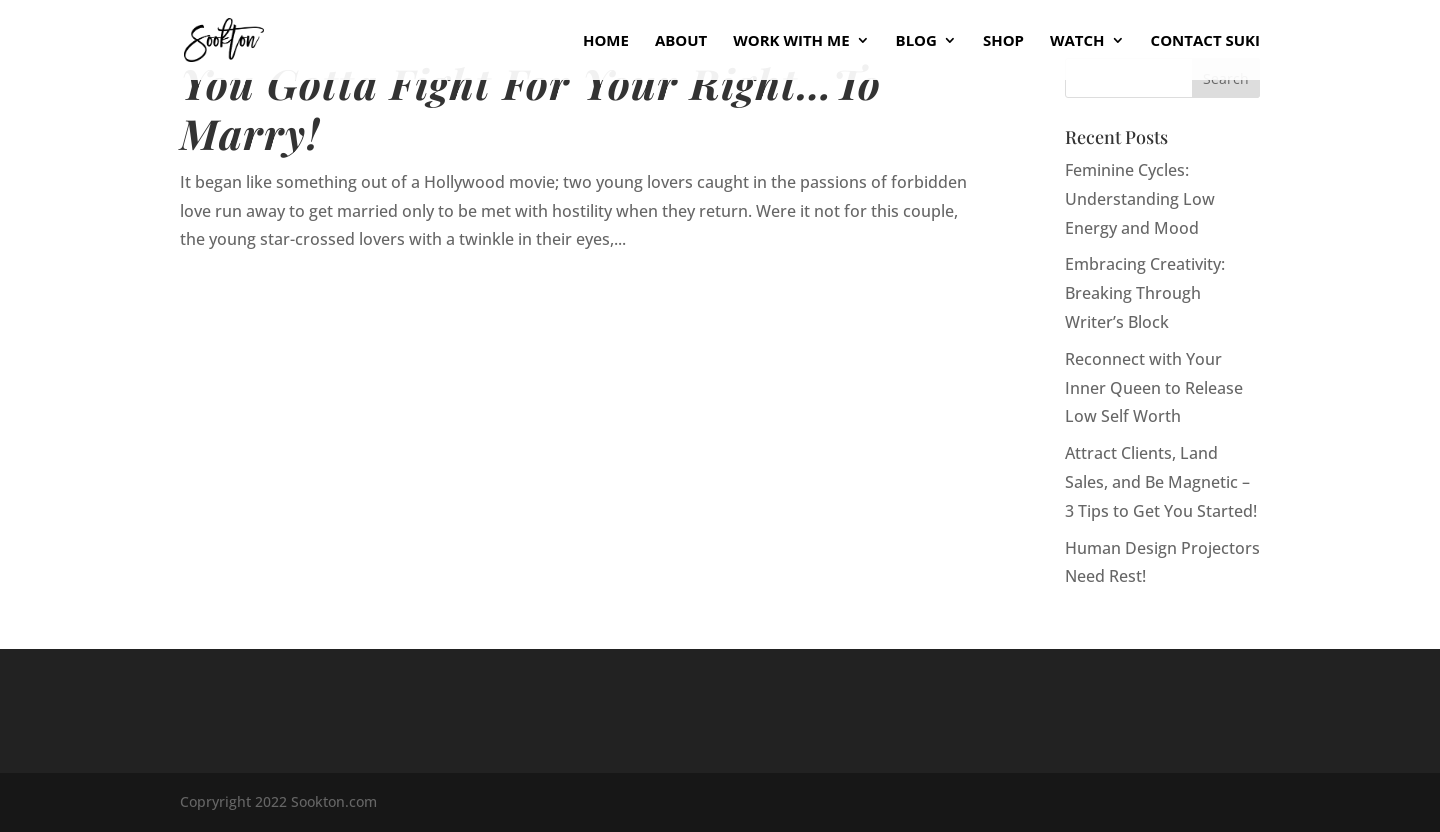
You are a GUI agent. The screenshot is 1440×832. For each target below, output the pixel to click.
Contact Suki (1205, 41)
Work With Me (791, 41)
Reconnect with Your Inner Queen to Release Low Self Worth (1154, 388)
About (681, 41)
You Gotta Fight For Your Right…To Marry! (530, 107)
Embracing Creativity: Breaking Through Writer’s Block (1145, 293)
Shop (1003, 41)
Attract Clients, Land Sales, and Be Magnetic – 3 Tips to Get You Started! (1161, 482)
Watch (1077, 41)
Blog (916, 41)
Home (606, 41)
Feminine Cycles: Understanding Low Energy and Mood (1140, 199)
